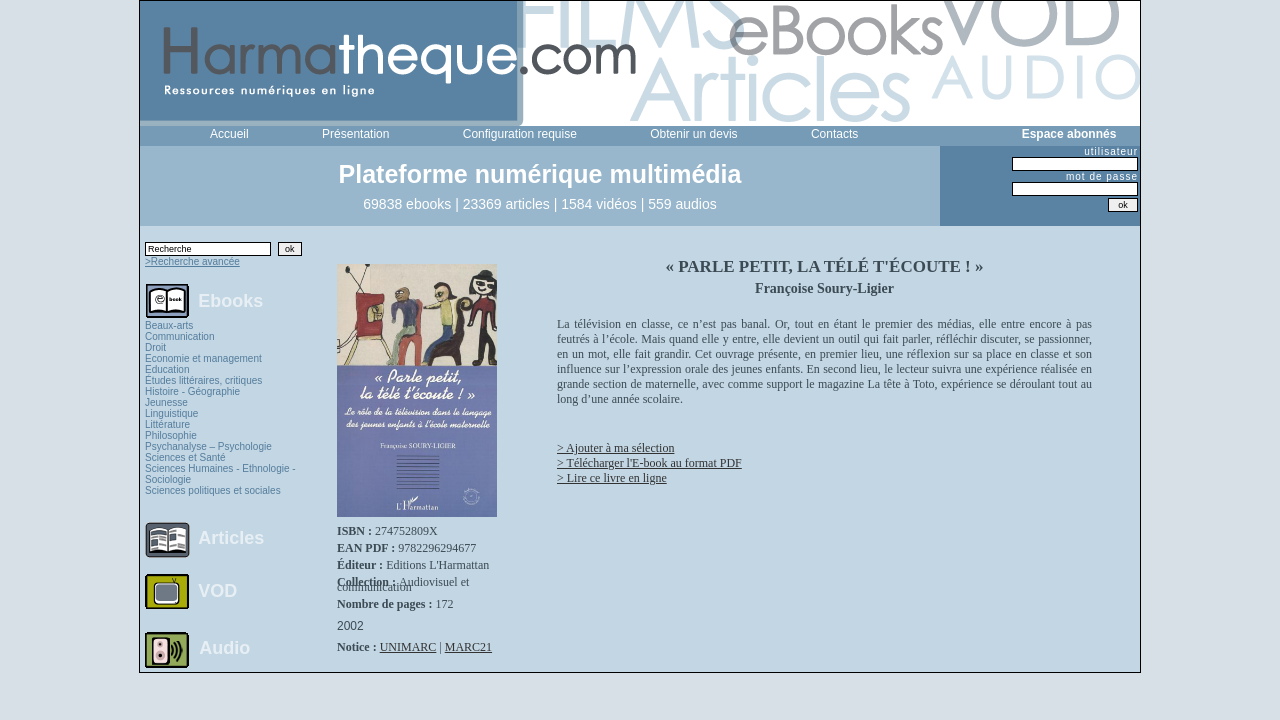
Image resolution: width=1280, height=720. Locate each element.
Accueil (229, 134)
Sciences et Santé (185, 457)
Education (167, 369)
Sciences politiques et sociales (213, 490)
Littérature (167, 424)
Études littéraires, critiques (203, 380)
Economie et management (203, 358)
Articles (231, 538)
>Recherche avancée (192, 261)
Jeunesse (166, 402)
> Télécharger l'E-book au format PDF (649, 463)
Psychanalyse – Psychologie (208, 446)
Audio (224, 647)
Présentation (355, 134)
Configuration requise (520, 134)
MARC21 (468, 647)
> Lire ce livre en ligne (612, 478)
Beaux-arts (169, 325)
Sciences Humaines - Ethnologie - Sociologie (220, 474)
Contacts (834, 134)
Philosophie (171, 435)
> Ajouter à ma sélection (615, 448)
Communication (179, 336)
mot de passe (1102, 176)
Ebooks (230, 300)
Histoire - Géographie (192, 391)
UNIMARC (408, 647)
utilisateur (1111, 151)
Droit (155, 347)
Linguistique (171, 413)
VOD (217, 591)
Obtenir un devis (693, 134)
